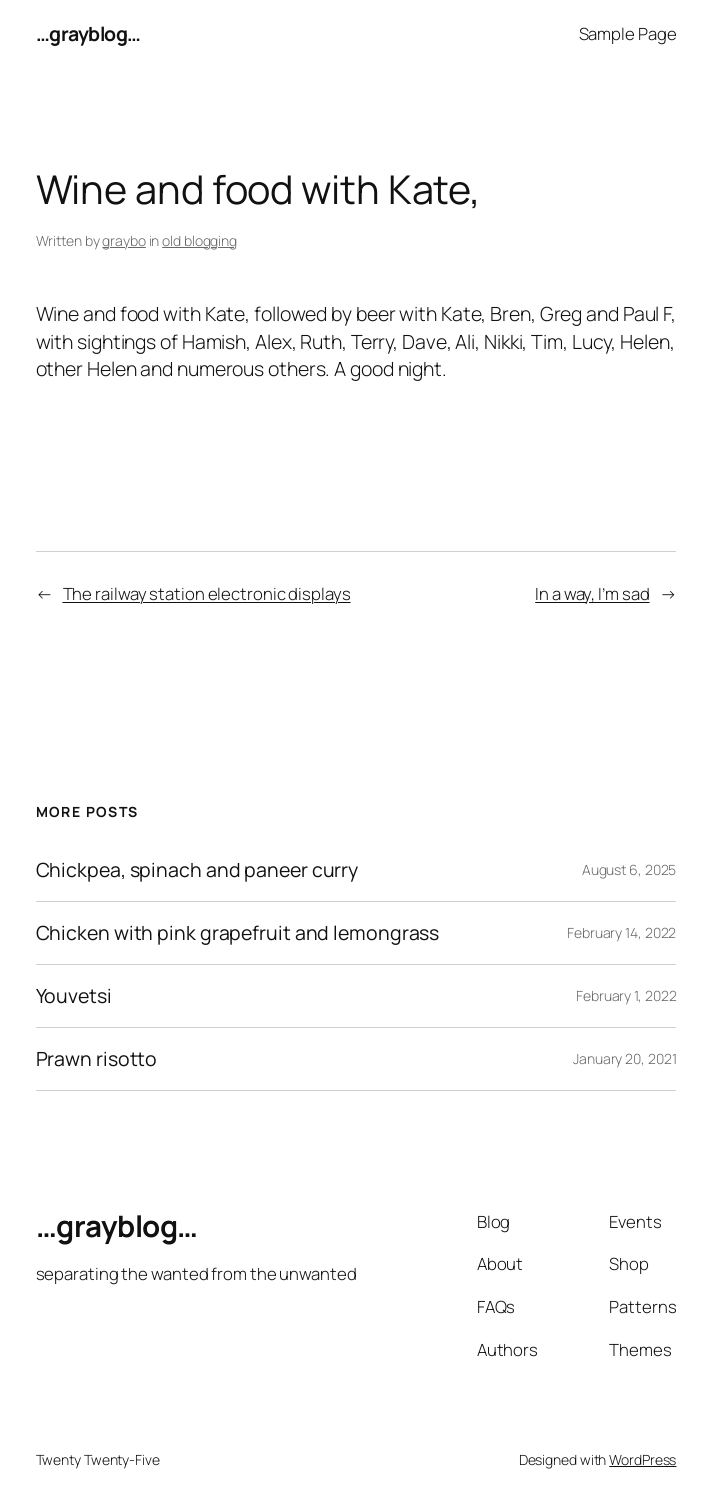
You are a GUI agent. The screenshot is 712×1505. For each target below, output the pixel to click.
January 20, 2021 (624, 1058)
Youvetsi (74, 996)
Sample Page (628, 33)
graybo (123, 240)
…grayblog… (88, 33)
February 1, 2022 (626, 995)
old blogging (199, 240)
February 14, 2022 (621, 932)
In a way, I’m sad (592, 593)
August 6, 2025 (629, 869)
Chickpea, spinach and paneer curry (197, 870)
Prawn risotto (97, 1059)
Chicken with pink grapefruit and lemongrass (238, 933)
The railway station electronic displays (207, 593)
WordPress (642, 1459)
